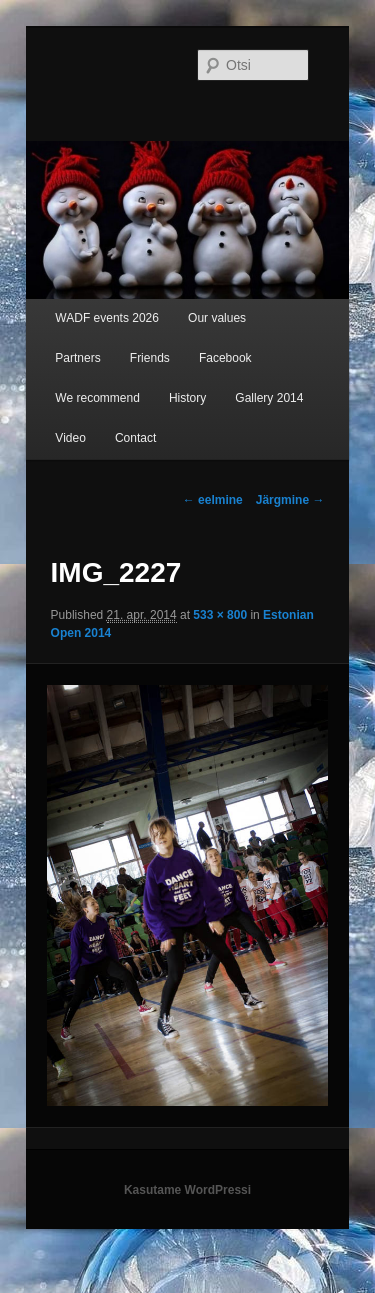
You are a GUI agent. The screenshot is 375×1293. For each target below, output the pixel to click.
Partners (77, 358)
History (187, 398)
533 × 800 (220, 615)
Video (70, 438)
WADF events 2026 (107, 318)
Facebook (225, 358)
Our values (217, 318)
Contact (135, 438)
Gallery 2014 (269, 398)
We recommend (97, 398)
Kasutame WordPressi (187, 1190)
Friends (150, 358)
